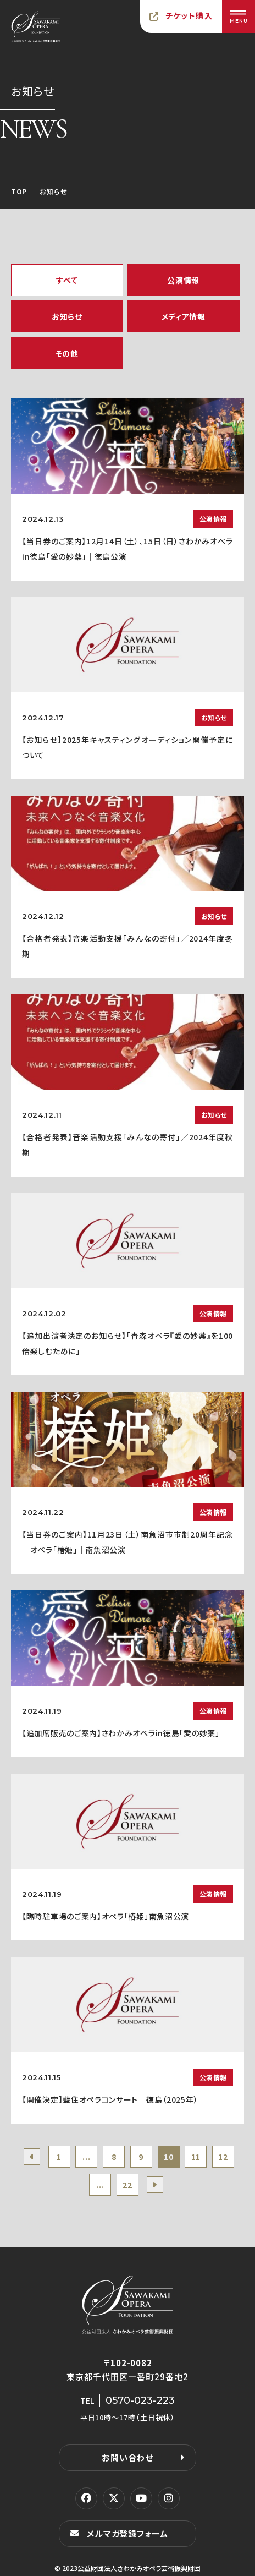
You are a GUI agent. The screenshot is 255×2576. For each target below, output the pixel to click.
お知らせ (67, 316)
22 (127, 2184)
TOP (19, 191)
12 (223, 2156)
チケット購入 (189, 15)
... (86, 2156)
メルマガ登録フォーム (127, 2533)
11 (196, 2156)
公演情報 (183, 280)
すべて (66, 280)
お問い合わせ (127, 2457)
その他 (67, 353)
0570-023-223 (140, 2400)
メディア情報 (184, 316)
